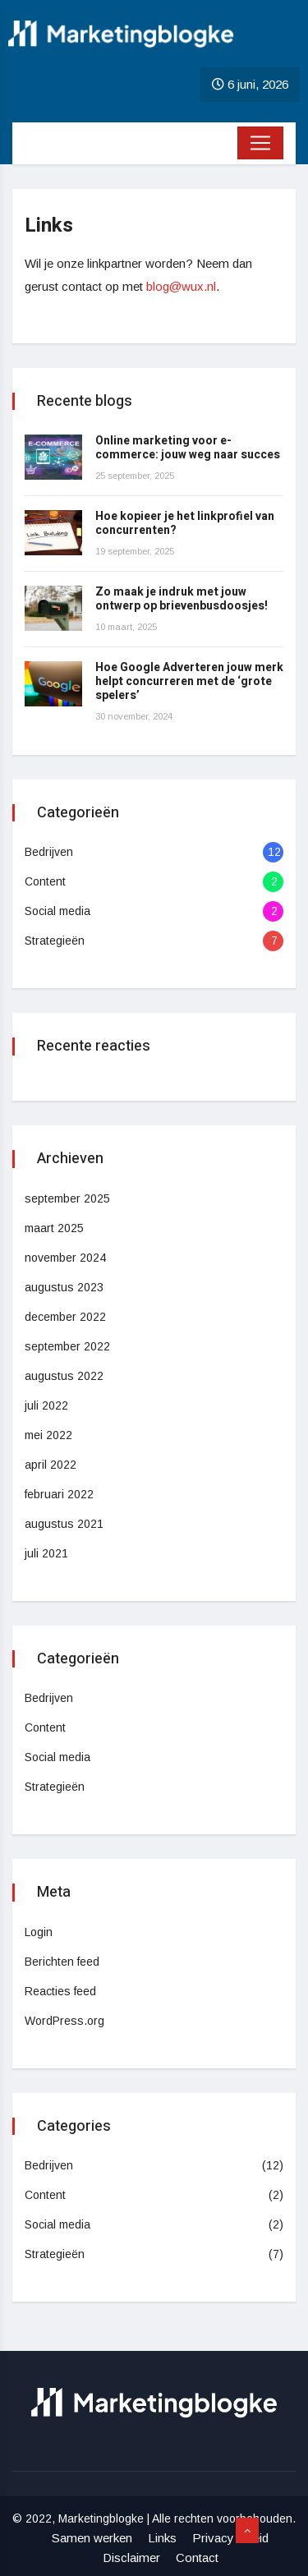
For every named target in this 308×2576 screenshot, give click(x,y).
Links (162, 2538)
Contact (197, 2557)
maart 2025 (54, 1228)
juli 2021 (46, 1553)
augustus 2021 (64, 1523)
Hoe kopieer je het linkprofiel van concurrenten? (184, 523)
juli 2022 (46, 1405)
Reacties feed (60, 1991)
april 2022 (50, 1464)
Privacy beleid (230, 2538)
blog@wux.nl (181, 286)
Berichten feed (62, 1961)
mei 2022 (48, 1435)
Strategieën (55, 940)
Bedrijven (49, 851)
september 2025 (67, 1198)
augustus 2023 (64, 1287)
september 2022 (67, 1346)
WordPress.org (64, 2020)
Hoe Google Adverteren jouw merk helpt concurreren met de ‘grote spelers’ (189, 681)
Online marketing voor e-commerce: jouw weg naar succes (187, 447)
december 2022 (65, 1316)
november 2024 (65, 1257)
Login (39, 1932)
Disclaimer (131, 2557)
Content (45, 881)
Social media (57, 911)
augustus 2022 (64, 1375)
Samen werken (92, 2538)
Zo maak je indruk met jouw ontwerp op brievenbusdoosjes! (181, 598)
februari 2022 (59, 1494)
